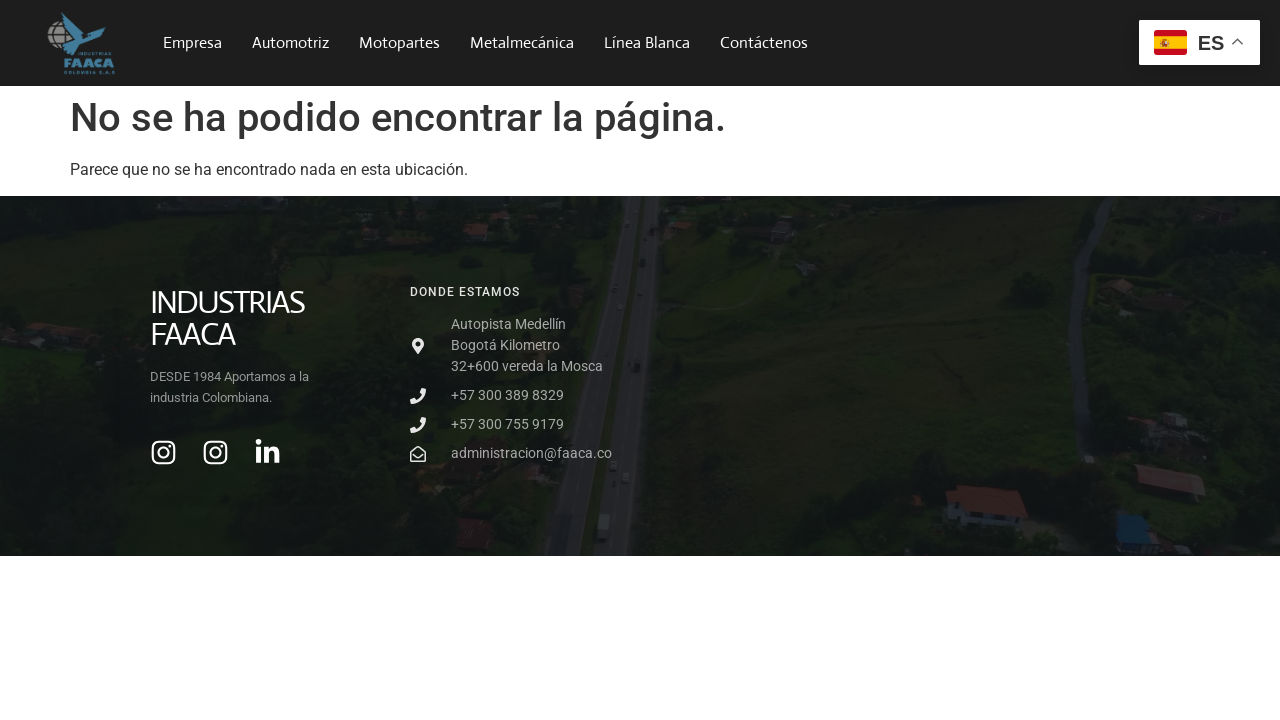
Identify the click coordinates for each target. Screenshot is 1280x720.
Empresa (192, 42)
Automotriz (290, 42)
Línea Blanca (647, 42)
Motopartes (399, 42)
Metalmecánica (522, 42)
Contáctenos (764, 42)
